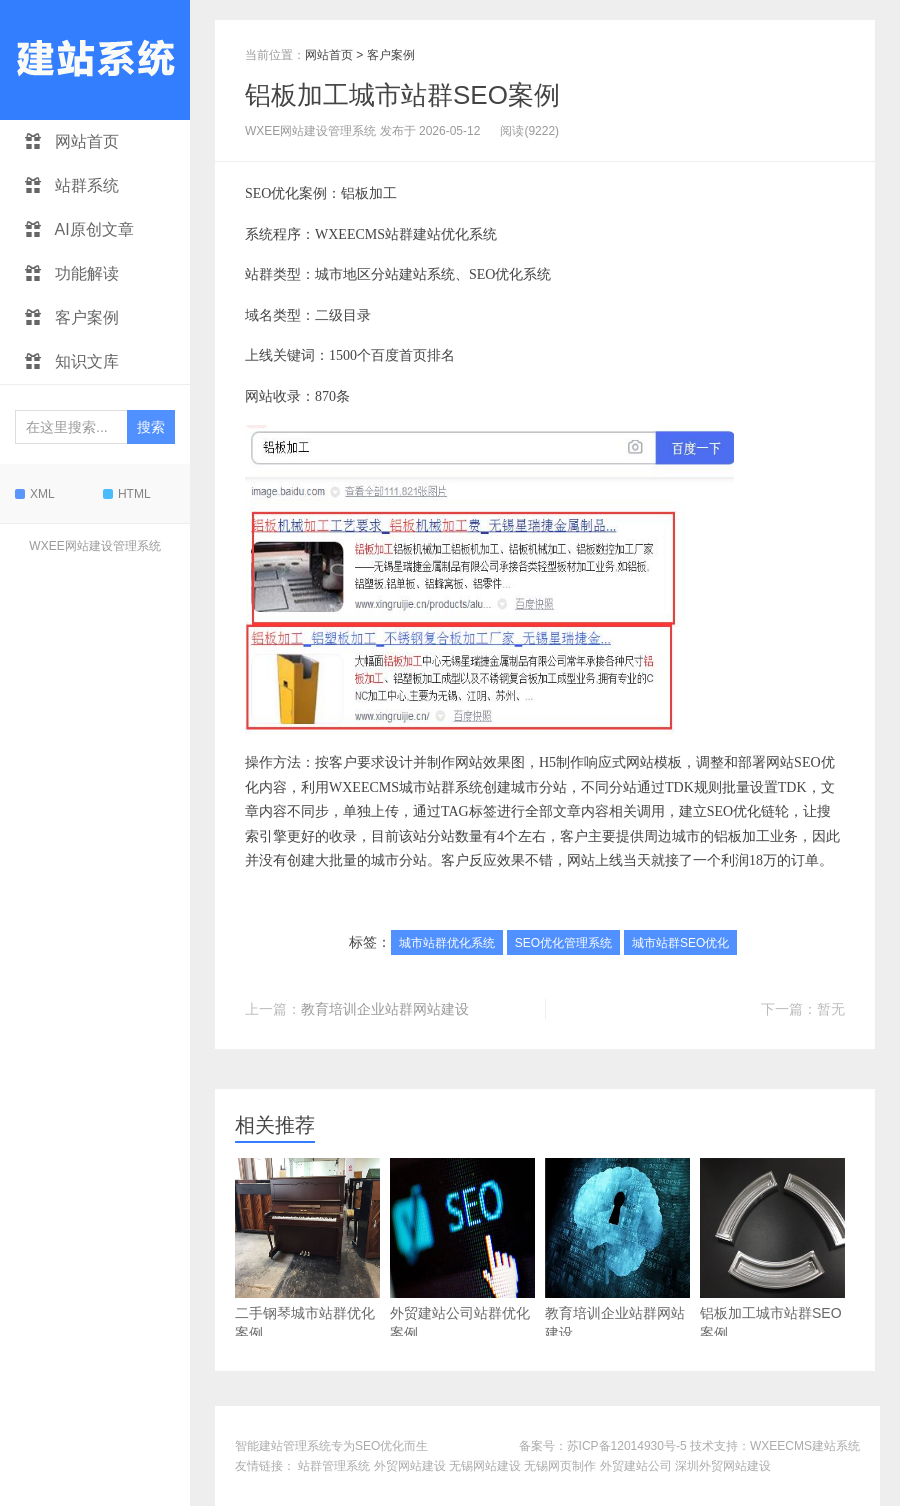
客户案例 (72, 317)
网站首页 (72, 141)
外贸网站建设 (410, 1466)
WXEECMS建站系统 (805, 1446)
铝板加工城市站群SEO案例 (402, 95)
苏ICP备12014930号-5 (627, 1446)
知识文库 (72, 361)
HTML (127, 494)
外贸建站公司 (636, 1466)
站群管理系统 (334, 1466)
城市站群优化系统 (447, 943)
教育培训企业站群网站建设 (385, 1009)
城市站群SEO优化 (680, 943)
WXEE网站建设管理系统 (94, 546)
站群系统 (72, 185)
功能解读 (72, 273)
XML (35, 494)
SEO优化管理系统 (563, 943)
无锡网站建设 (485, 1466)
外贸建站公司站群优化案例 (462, 1249)
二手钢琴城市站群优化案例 (307, 1249)
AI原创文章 (79, 229)
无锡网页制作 (560, 1466)
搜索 (151, 427)
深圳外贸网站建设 (723, 1466)
